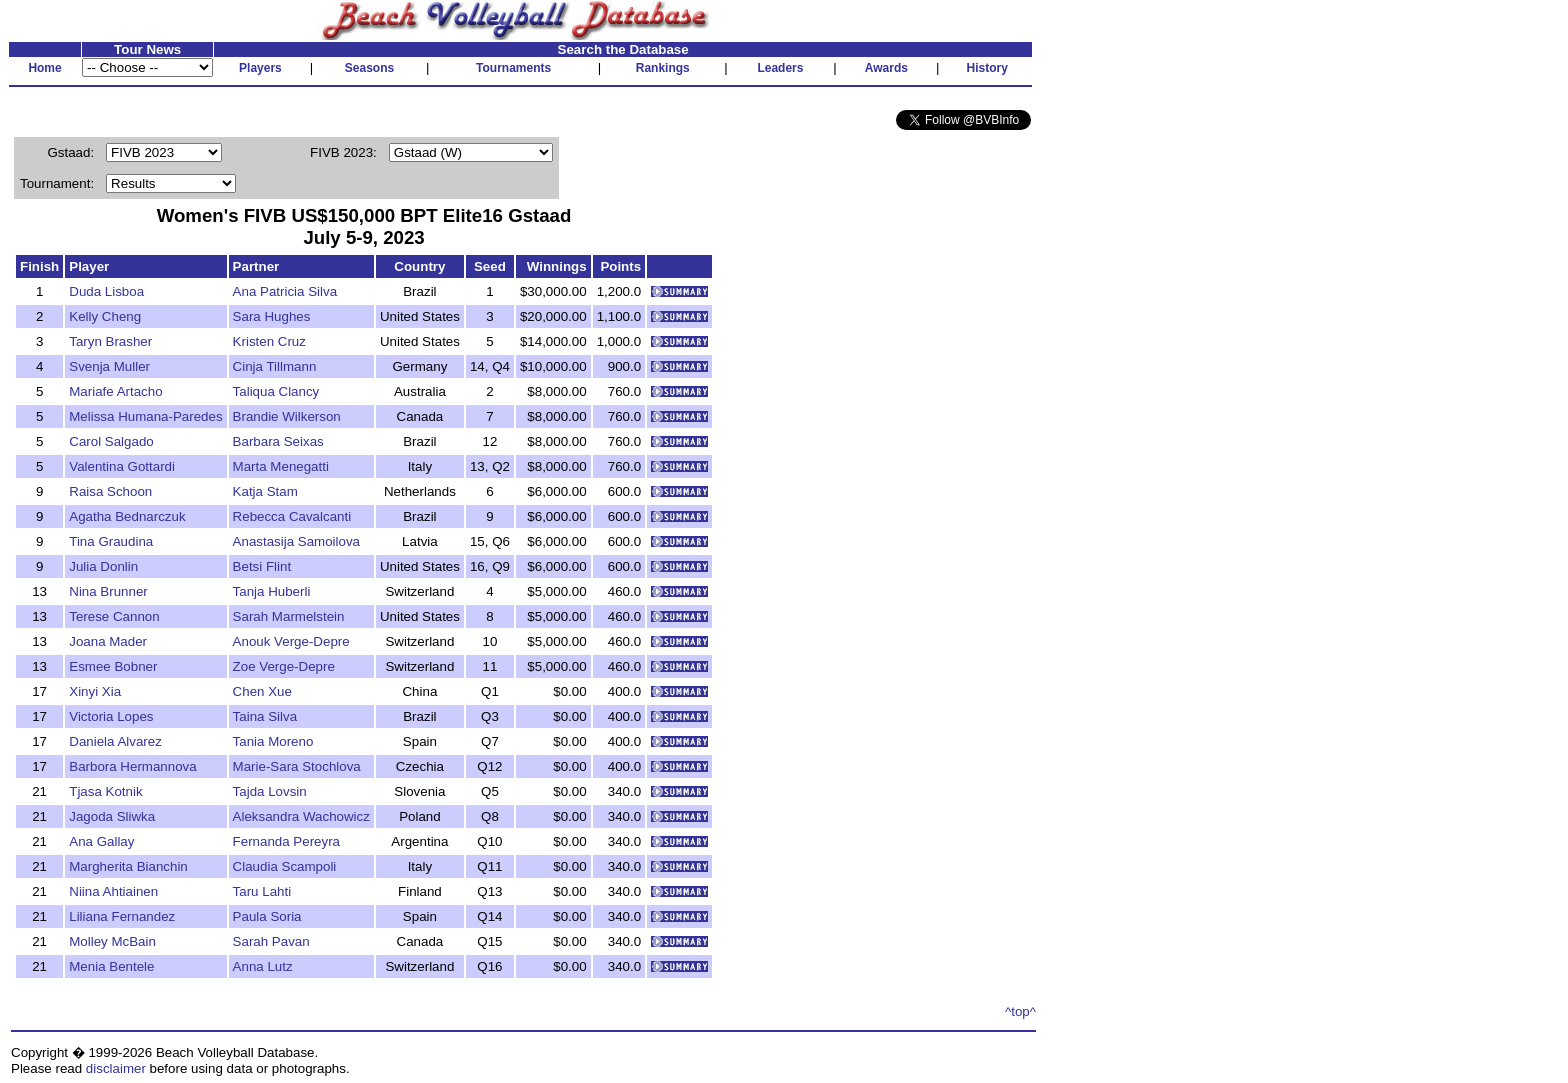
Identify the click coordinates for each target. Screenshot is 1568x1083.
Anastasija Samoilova (296, 541)
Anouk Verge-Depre (291, 641)
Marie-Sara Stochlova (297, 766)
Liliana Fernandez (122, 916)
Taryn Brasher (110, 341)
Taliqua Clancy (276, 391)
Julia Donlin (103, 566)
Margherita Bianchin (128, 866)
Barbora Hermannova (132, 766)
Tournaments (513, 68)
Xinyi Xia (95, 691)
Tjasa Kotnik (105, 791)
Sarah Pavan (271, 941)
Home (44, 68)
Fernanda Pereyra (286, 841)
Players (260, 68)
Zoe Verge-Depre (284, 666)
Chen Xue (262, 691)
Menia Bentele (111, 966)
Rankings (663, 68)
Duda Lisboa (106, 291)
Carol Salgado (111, 441)
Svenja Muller (109, 366)
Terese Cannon (114, 616)
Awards (886, 68)
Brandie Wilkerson (287, 416)
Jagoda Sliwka (112, 816)
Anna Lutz (263, 966)
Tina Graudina (111, 541)
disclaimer (116, 1068)
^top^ (1020, 1011)
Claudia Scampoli (285, 866)
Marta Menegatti (281, 466)
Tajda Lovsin (270, 791)
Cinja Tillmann (275, 366)
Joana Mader (108, 641)
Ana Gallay (101, 841)
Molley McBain (112, 941)
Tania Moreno (273, 741)
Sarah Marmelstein (289, 616)
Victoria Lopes (111, 716)
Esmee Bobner (113, 666)
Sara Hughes (272, 316)
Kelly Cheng (105, 316)
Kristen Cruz (269, 341)
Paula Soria (267, 916)
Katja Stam (265, 491)
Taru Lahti (262, 891)
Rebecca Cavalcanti (292, 516)
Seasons (369, 68)
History (987, 68)
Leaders (780, 68)
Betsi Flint (262, 566)
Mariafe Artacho (115, 391)
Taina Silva (265, 716)
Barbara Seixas (278, 441)
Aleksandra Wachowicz (301, 816)
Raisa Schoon (110, 491)
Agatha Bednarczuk (127, 516)
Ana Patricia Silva (285, 291)
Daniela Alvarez (115, 741)
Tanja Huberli (272, 591)
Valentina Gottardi (122, 466)
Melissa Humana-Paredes (145, 416)
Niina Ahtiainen (113, 891)
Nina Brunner (108, 591)
